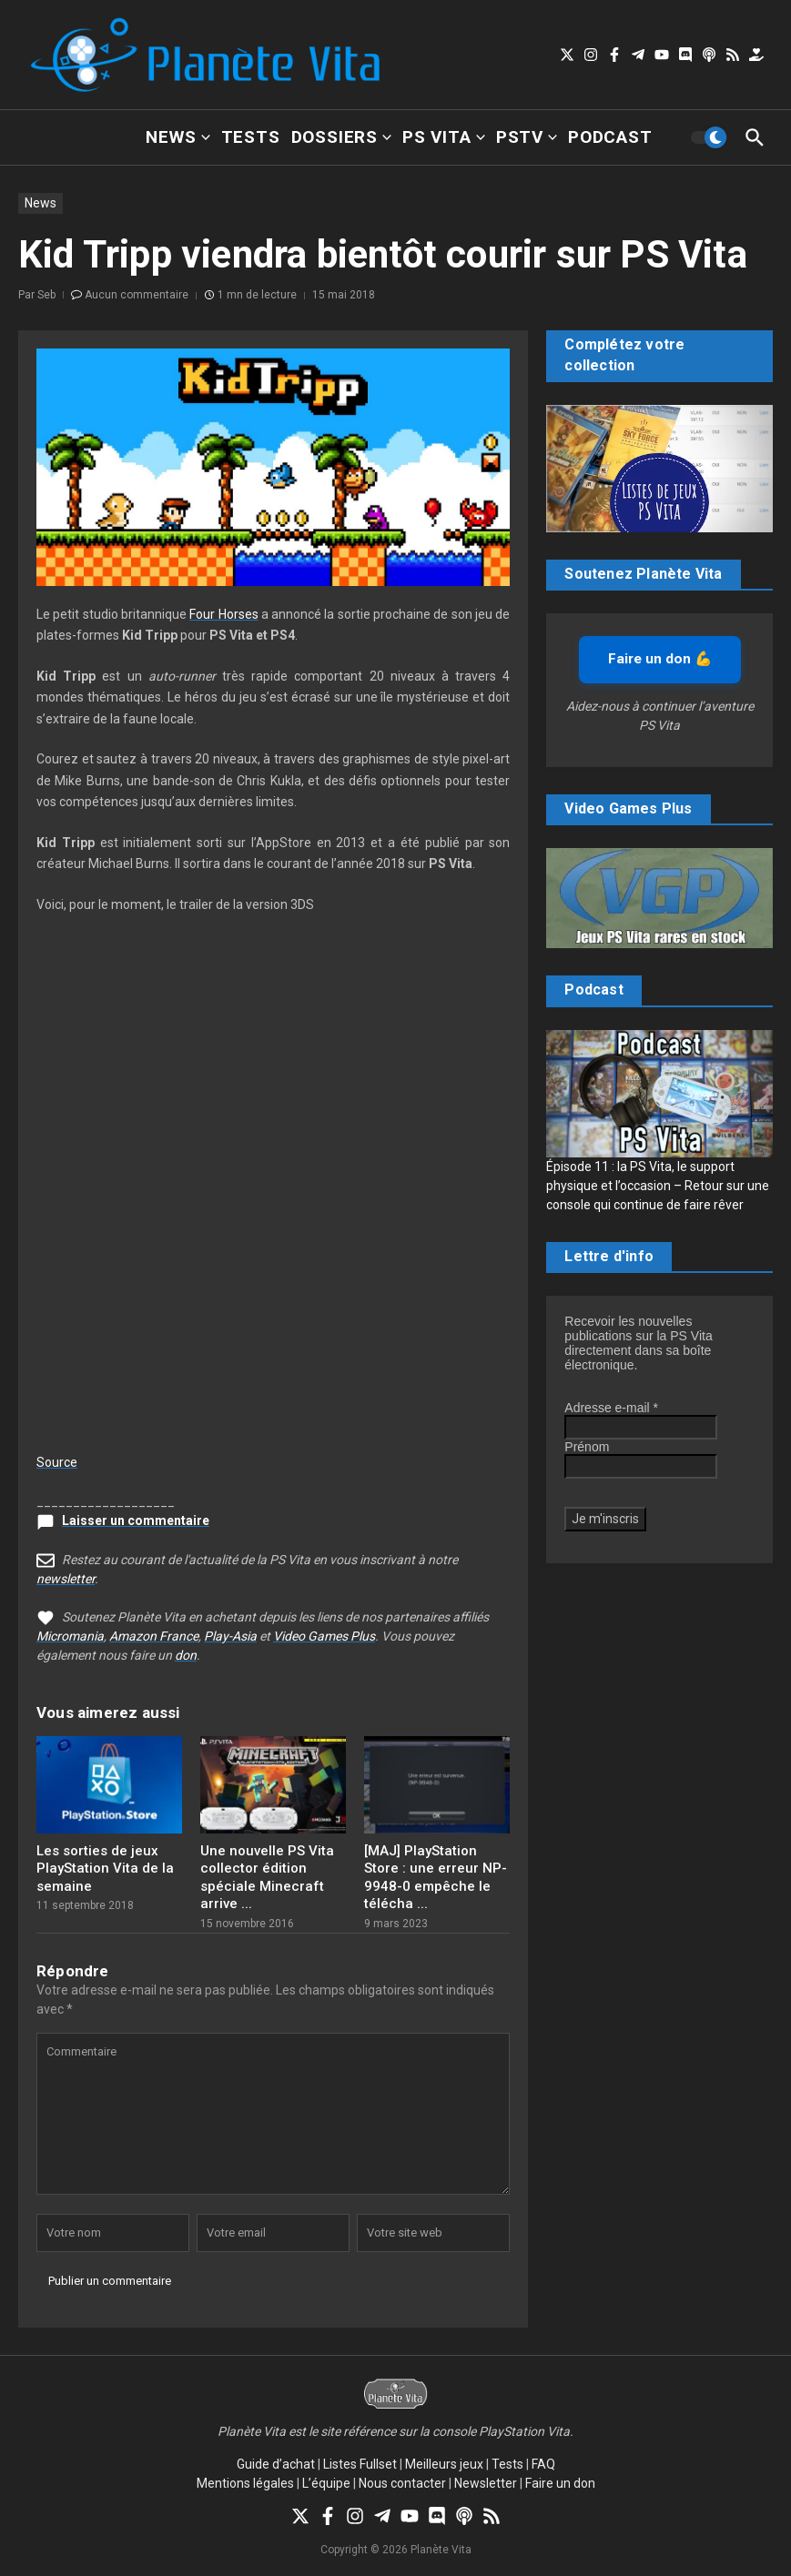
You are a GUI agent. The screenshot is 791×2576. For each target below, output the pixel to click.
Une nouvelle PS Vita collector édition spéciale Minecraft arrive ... (267, 1878)
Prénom (586, 1447)
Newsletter (485, 2483)
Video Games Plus (324, 1636)
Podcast (610, 136)
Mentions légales (245, 2483)
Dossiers (341, 136)
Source (56, 1462)
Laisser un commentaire (135, 1520)
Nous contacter (402, 2483)
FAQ (543, 2464)
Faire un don (560, 2483)
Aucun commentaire (136, 294)
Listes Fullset (360, 2464)
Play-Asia (230, 1636)
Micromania (70, 1636)
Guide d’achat (276, 2464)
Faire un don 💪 (660, 659)
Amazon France (153, 1636)
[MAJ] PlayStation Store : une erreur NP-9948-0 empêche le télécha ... (435, 1878)
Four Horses (223, 614)
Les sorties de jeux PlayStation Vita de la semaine (105, 1868)
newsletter (65, 1578)
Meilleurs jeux (444, 2464)
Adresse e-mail (611, 1407)
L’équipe (326, 2483)
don (186, 1655)
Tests (250, 136)
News (177, 136)
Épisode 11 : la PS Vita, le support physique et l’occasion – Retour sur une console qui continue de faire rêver (657, 1185)
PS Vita (443, 136)
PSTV (526, 136)
